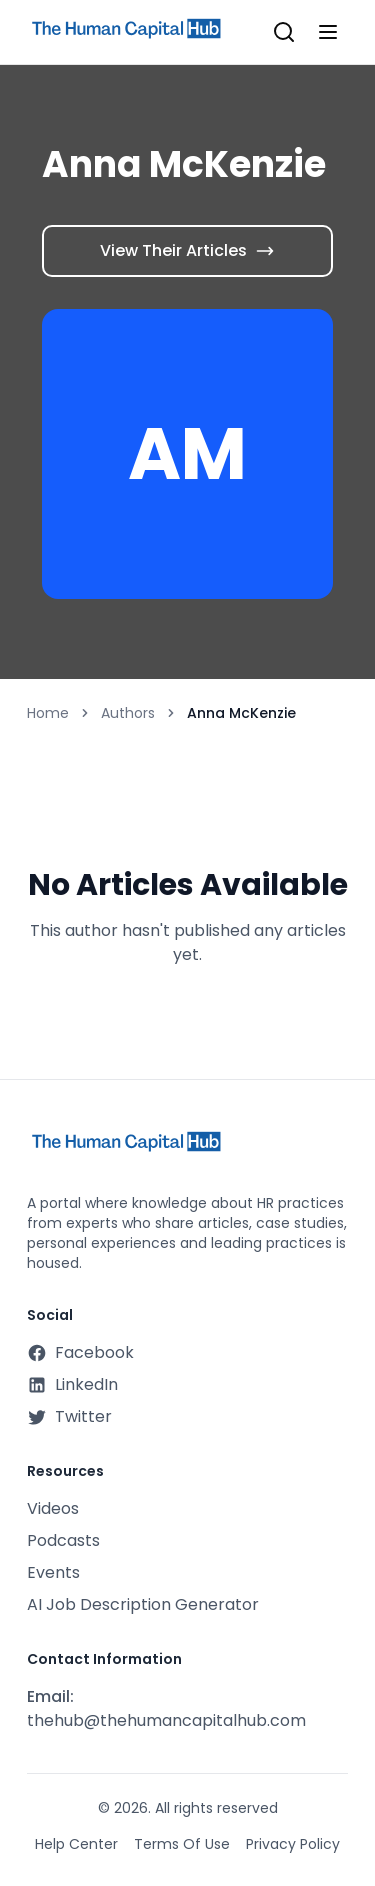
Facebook (80, 1352)
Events (53, 1572)
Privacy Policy (293, 1844)
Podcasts (63, 1540)
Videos (53, 1508)
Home (48, 713)
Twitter (69, 1416)
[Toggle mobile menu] (328, 32)
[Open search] (284, 32)
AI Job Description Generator (143, 1604)
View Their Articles (187, 250)
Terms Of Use (182, 1844)
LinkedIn (72, 1384)
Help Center (76, 1844)
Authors (128, 713)
